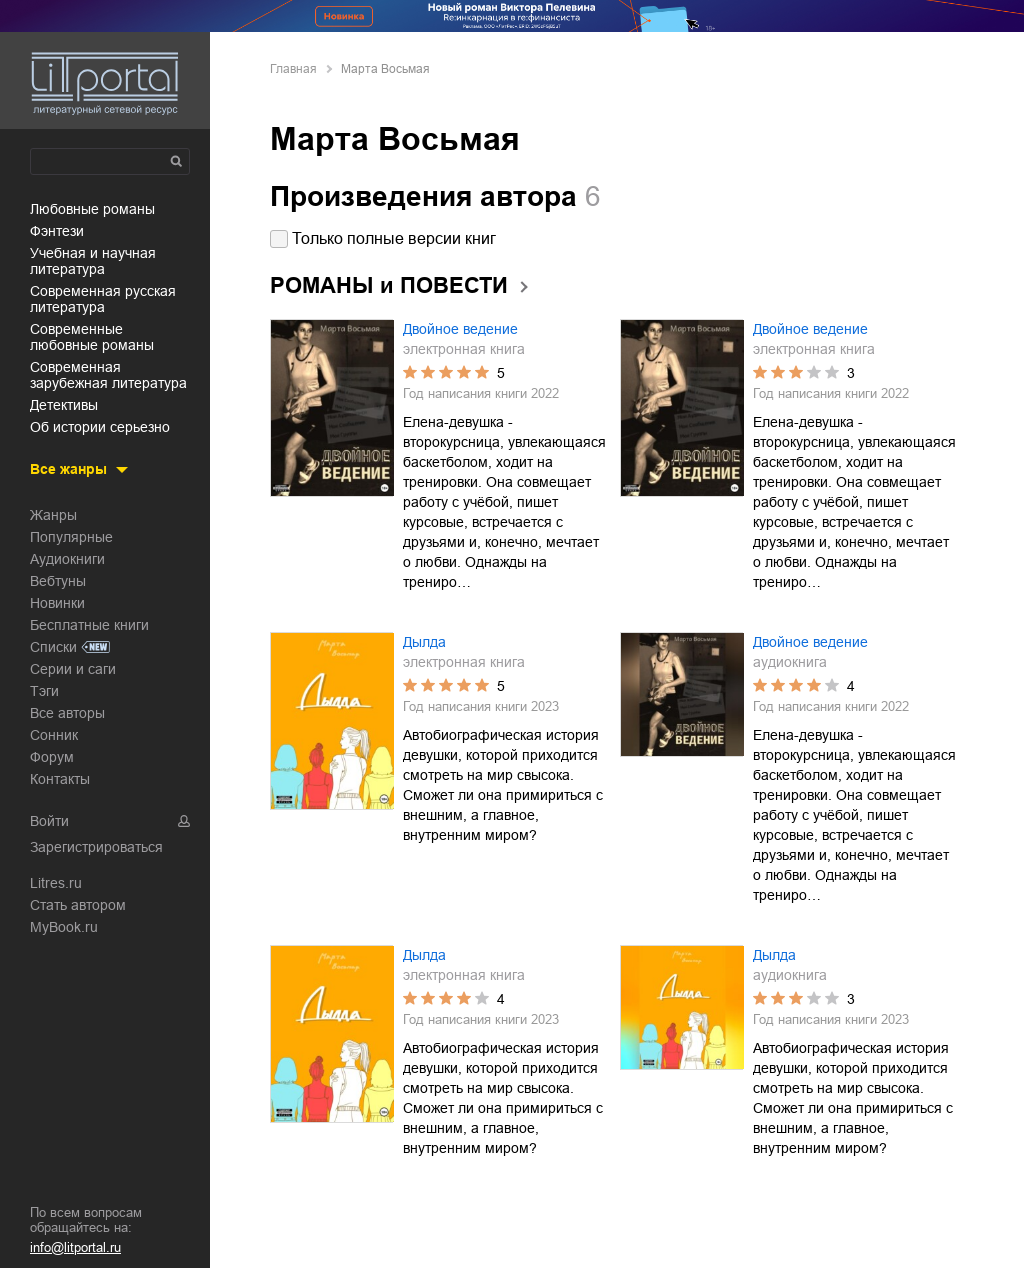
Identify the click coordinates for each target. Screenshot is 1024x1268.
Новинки (57, 603)
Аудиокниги (67, 559)
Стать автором (78, 905)
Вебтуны (58, 581)
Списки (53, 647)
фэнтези (57, 231)
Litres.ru (56, 883)
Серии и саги (73, 669)
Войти (49, 821)
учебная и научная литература (93, 261)
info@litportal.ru (75, 1247)
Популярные (71, 537)
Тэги (44, 691)
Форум (52, 757)
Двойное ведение (460, 329)
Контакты (60, 779)
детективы (64, 405)
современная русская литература (103, 299)
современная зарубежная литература (108, 375)
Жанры (53, 515)
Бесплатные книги (89, 625)
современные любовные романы (92, 337)
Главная (293, 69)
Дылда (424, 642)
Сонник (54, 735)
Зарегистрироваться (96, 847)
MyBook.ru (64, 927)
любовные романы (92, 209)
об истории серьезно (100, 427)
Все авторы (67, 713)
